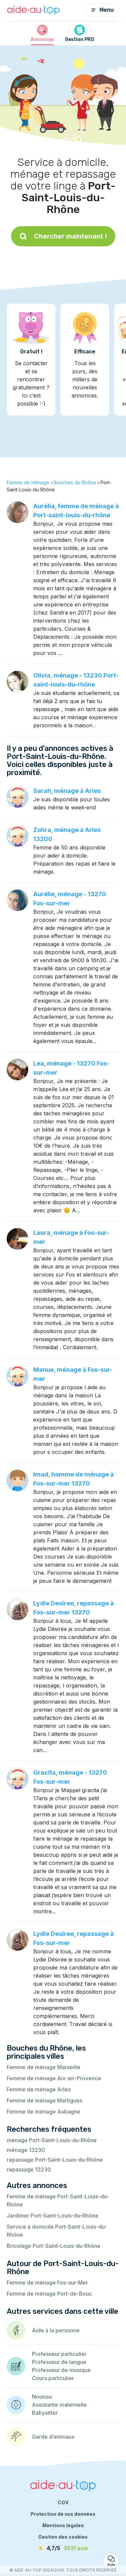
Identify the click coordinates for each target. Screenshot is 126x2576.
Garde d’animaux (53, 2436)
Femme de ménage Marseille (43, 2067)
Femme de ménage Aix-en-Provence (54, 2078)
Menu (102, 10)
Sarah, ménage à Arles (67, 790)
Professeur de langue (59, 2362)
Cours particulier (53, 2378)
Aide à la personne (56, 2330)
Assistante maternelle (59, 2404)
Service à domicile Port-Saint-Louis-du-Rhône (57, 2230)
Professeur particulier (59, 2354)
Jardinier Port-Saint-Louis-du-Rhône (52, 2215)
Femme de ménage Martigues (44, 2100)
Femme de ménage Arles (39, 2089)
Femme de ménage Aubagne (43, 2111)
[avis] (63, 2548)
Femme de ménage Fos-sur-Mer (47, 2282)
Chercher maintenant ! (63, 236)
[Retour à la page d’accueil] (33, 10)
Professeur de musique (61, 2370)
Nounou (42, 2396)
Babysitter (45, 2412)
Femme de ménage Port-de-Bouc (49, 2293)
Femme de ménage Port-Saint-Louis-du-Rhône (58, 2200)
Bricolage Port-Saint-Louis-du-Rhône (53, 2245)
